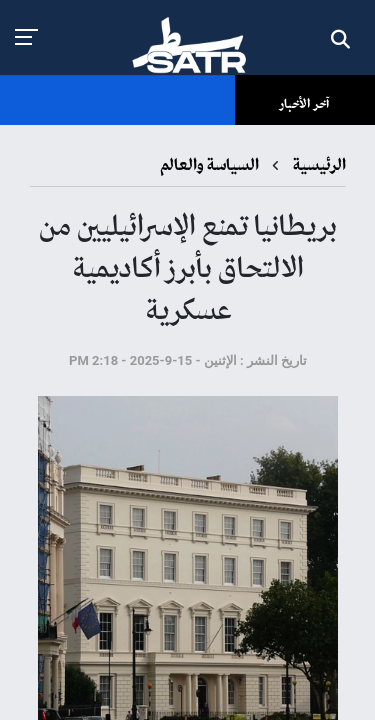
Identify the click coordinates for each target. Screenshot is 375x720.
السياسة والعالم (209, 166)
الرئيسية (318, 166)
